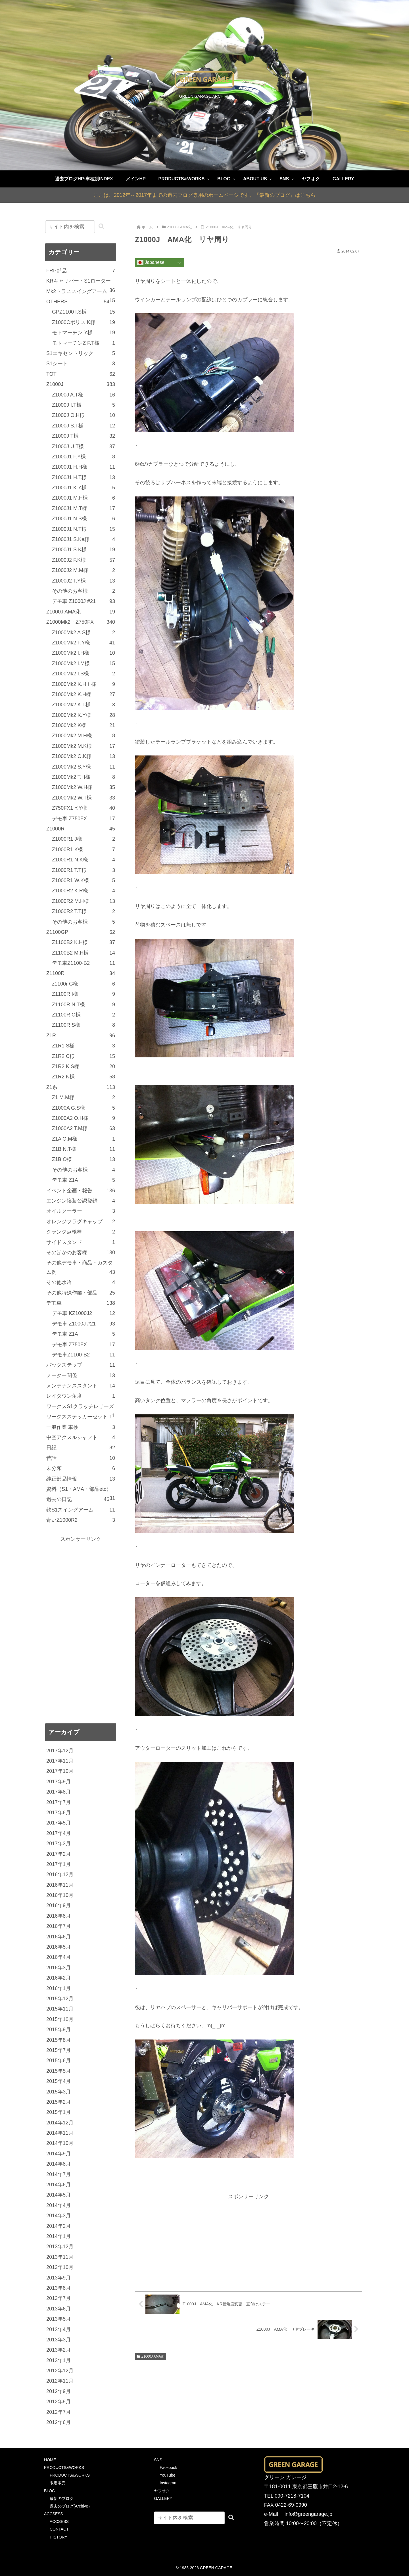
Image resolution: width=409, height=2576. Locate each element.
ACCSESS (53, 2514)
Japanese (150, 262)
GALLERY (163, 2498)
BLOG (49, 2491)
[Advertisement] (248, 2241)
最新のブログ (62, 2498)
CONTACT (59, 2529)
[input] (70, 226)
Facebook (168, 2467)
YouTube (167, 2475)
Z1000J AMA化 (150, 2356)
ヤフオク (162, 2491)
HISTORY (58, 2537)
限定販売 (58, 2483)
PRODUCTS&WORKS (64, 2467)
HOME (50, 2460)
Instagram (168, 2483)
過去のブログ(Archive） (71, 2506)
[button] (101, 226)
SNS (158, 2460)
